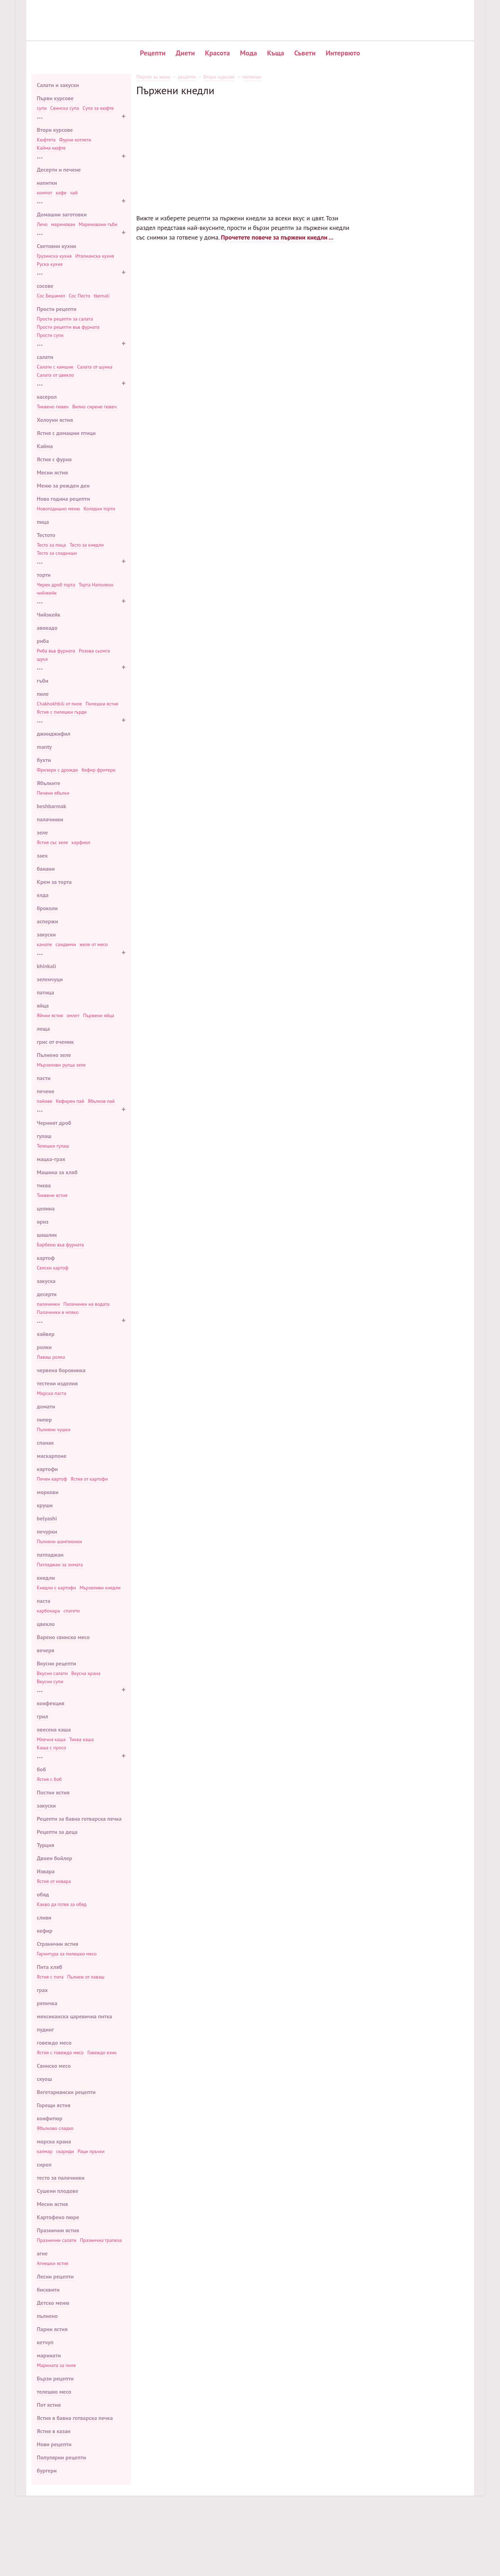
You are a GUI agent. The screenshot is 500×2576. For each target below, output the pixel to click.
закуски (46, 934)
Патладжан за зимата (60, 1564)
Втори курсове (55, 129)
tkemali (102, 296)
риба (43, 640)
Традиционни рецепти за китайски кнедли (296, 1026)
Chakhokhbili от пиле (59, 704)
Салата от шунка (94, 367)
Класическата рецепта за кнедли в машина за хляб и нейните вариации (296, 541)
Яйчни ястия (50, 1015)
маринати (49, 2355)
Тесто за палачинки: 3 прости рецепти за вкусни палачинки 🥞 (296, 1106)
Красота (217, 53)
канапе (44, 944)
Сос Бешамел (51, 296)
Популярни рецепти (61, 2457)
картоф (46, 1257)
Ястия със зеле (52, 842)
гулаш (44, 1135)
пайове (45, 1101)
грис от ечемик (55, 1041)
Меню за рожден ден (63, 485)
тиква (44, 1185)
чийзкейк (47, 593)
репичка (47, 2003)
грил (42, 1716)
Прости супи (50, 335)
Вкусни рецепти (56, 1663)
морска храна (54, 2141)
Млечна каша (51, 1739)
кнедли (46, 1577)
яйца (43, 1005)
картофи (47, 1468)
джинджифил (54, 733)
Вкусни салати (52, 1673)
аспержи (47, 921)
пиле (43, 693)
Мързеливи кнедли (100, 1587)
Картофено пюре (58, 2217)
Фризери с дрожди (57, 770)
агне (42, 2253)
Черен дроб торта (56, 584)
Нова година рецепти (63, 498)
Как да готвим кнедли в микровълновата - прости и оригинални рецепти (296, 939)
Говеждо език (102, 2052)
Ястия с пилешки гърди (62, 712)
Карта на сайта (424, 2511)
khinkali (46, 966)
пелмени (251, 77)
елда (43, 894)
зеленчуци (50, 979)
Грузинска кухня (54, 256)
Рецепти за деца (57, 1831)
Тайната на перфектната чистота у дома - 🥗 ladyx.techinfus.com (215, 2042)
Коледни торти (99, 508)
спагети (72, 1611)
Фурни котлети (75, 139)
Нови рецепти (54, 2444)
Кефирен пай (70, 1101)
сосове (45, 285)
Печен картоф (52, 1479)
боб (41, 1769)
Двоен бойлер (54, 1858)
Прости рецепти (57, 308)
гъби (42, 680)
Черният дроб (54, 1122)
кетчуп (45, 2342)
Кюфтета (46, 139)
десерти (47, 1294)
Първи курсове (55, 98)
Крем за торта (54, 881)
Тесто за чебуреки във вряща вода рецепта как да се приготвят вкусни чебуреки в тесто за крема (296, 1286)
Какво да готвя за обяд (62, 1904)
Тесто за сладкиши (57, 553)
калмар (45, 2151)
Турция (45, 1844)
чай (73, 192)
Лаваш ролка (51, 1357)
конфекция (51, 1703)
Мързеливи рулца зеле (61, 1065)
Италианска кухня (94, 256)
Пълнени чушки (54, 1429)
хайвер (46, 1333)
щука (42, 659)
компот (44, 192)
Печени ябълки (53, 793)
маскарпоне (52, 1455)
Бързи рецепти (55, 2378)
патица (45, 992)
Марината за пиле (56, 2365)
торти (44, 574)
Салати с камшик (55, 367)
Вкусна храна (86, 1673)
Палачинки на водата (86, 1304)
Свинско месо (54, 2065)
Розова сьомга (94, 651)
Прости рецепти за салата (65, 319)
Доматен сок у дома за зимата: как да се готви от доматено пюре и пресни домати (238, 2018)
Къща (275, 53)
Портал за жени (153, 77)
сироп (44, 2164)
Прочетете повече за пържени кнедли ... (277, 237)
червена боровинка (61, 1370)
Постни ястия (53, 1792)
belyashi (47, 1518)
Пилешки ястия (102, 704)
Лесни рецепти (55, 2276)
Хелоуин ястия (55, 419)
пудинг (45, 2029)
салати (45, 356)
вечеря (45, 1650)
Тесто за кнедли (87, 545)
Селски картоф (53, 1268)
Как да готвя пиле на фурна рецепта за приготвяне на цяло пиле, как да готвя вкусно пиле (296, 1374)
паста (43, 1600)
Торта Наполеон (96, 584)
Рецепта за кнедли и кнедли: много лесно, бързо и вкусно (296, 700)
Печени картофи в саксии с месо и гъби (418, 120)
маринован (63, 224)
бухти (44, 759)
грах (42, 1989)
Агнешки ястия (53, 2263)
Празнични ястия (58, 2230)
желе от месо (94, 944)
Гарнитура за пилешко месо (67, 1953)
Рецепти (153, 53)
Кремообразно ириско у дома (407, 190)
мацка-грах (51, 1159)
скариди (65, 2151)
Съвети (305, 53)
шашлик (47, 1234)
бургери (47, 2470)
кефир (45, 1930)
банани (46, 868)
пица (43, 521)
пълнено (47, 2315)
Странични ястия (57, 1943)
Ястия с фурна (54, 459)
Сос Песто (79, 296)
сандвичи (65, 944)
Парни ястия (52, 2329)
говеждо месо (54, 2042)
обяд (43, 1894)
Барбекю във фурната (60, 1244)
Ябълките (48, 783)
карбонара (48, 1611)
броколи (47, 908)
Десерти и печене (59, 169)
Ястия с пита (50, 1977)
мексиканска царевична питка (74, 2016)
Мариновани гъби (98, 224)
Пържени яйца (98, 1015)
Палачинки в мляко (58, 1312)
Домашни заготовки (62, 214)
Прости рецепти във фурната (68, 327)
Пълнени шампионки (59, 1541)
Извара (46, 1871)
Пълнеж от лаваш (85, 1977)
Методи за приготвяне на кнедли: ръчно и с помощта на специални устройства (296, 860)
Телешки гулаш (53, 1146)
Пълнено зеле (54, 1054)
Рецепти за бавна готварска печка (79, 1818)
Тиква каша (81, 1739)
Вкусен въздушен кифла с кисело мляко (418, 151)
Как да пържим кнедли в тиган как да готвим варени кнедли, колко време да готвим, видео (296, 780)
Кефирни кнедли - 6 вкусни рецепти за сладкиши (296, 620)
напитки (47, 182)
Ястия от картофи (89, 1479)
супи (42, 108)
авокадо (47, 627)
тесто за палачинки (61, 2177)
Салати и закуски (58, 84)
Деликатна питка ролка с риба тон (412, 128)
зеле (42, 832)
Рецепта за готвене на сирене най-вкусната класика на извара (296, 1193)
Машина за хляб (57, 1172)
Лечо (42, 224)
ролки (44, 1347)
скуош (44, 2078)
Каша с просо (51, 1747)
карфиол (80, 842)
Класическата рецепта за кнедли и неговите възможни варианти (296, 381)
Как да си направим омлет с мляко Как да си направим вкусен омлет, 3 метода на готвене (296, 1461)
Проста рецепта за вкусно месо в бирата (419, 214)
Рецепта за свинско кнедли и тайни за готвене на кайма (296, 461)
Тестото (46, 534)
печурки (47, 1531)
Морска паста (51, 1393)
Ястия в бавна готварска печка (75, 2417)
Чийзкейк (48, 614)
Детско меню (53, 2302)
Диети (185, 53)
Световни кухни (56, 245)
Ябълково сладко (55, 2128)
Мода (248, 53)
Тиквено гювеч (53, 406)
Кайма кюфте (51, 148)
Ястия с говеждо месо (60, 2052)
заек (42, 855)
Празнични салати (56, 2240)
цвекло (46, 1623)
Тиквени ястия (52, 1195)
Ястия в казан (54, 2431)
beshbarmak (51, 806)
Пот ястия (49, 2404)
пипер (44, 1419)
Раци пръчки (90, 2151)
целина (46, 1208)
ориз (43, 1221)
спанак (45, 1442)
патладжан (50, 1554)
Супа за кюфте (98, 108)
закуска (46, 1280)
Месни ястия (52, 472)
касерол (47, 396)
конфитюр (50, 2118)
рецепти (187, 77)
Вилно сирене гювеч (94, 406)
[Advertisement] (244, 146)
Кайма (45, 446)
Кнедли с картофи (56, 1587)
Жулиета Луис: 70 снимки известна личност (190, 2026)
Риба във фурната (56, 651)
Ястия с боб (49, 1779)
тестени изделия (57, 1383)
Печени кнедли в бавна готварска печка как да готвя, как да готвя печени (296, 294)
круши (45, 1505)
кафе (61, 192)
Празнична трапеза (101, 2240)
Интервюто (343, 53)
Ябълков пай (101, 1101)
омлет (73, 1015)
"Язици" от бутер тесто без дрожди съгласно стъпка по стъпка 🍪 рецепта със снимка (241, 2034)
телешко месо (54, 2391)
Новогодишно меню (58, 508)
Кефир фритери (98, 770)
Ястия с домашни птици (66, 432)
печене (46, 1091)
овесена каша (54, 1729)
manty (44, 746)
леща (43, 1028)
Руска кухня (50, 264)
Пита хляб (49, 1966)
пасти (44, 1078)
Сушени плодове (58, 2190)
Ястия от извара (54, 1881)
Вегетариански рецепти (66, 2091)
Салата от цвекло (55, 375)
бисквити (48, 2289)
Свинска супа (64, 108)
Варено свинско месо (63, 1637)
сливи (44, 1917)
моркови (48, 1492)
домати (46, 1406)
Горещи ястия (53, 2105)
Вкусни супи (50, 1681)
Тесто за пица (51, 545)
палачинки (50, 819)
